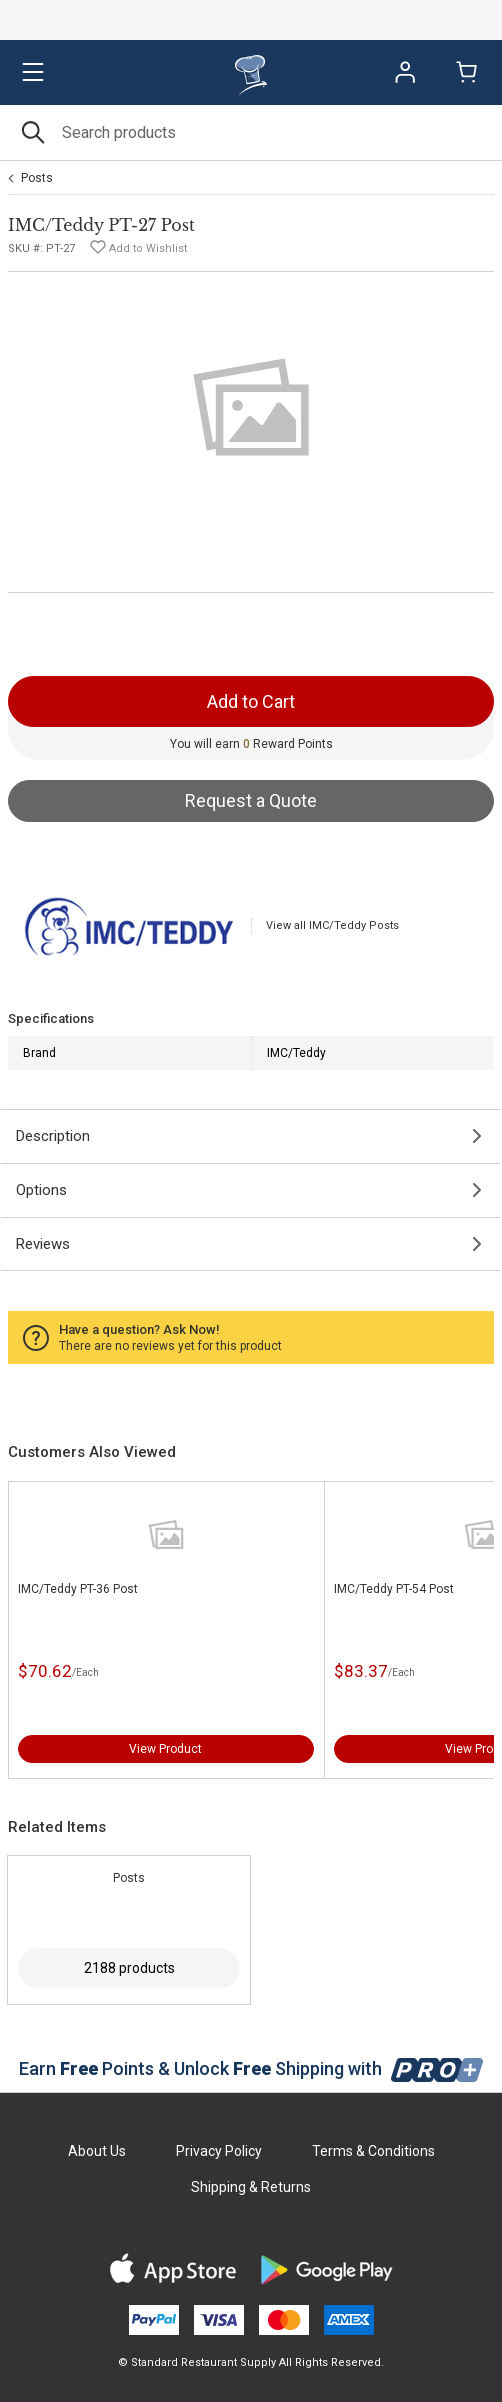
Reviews (43, 1244)
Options (41, 1190)
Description (53, 1136)
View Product (165, 1749)
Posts (37, 178)
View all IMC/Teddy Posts (332, 925)
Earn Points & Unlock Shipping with (251, 2068)
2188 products (129, 1968)
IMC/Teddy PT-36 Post (78, 1589)
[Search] (251, 132)
